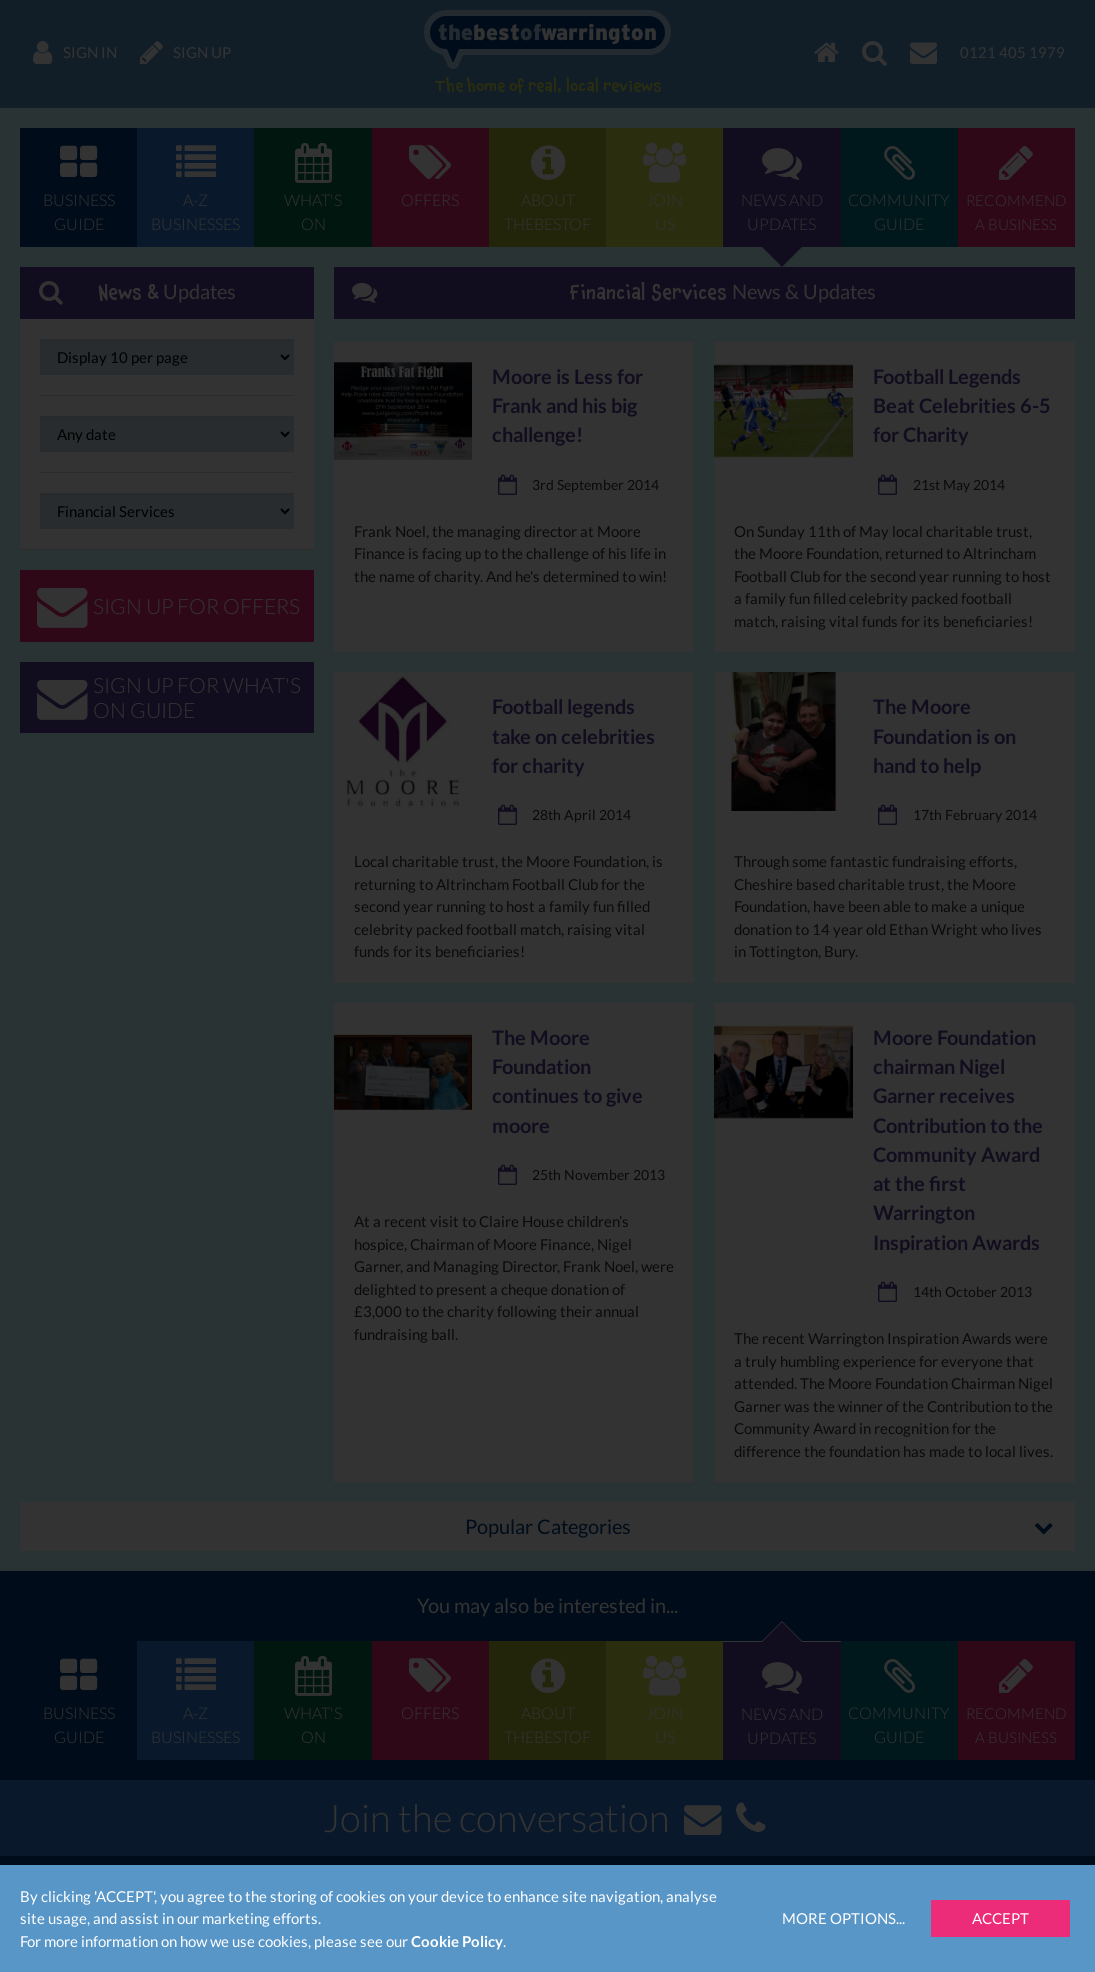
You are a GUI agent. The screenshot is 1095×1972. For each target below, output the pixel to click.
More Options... (843, 1918)
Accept (1000, 1918)
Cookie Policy (457, 1941)
